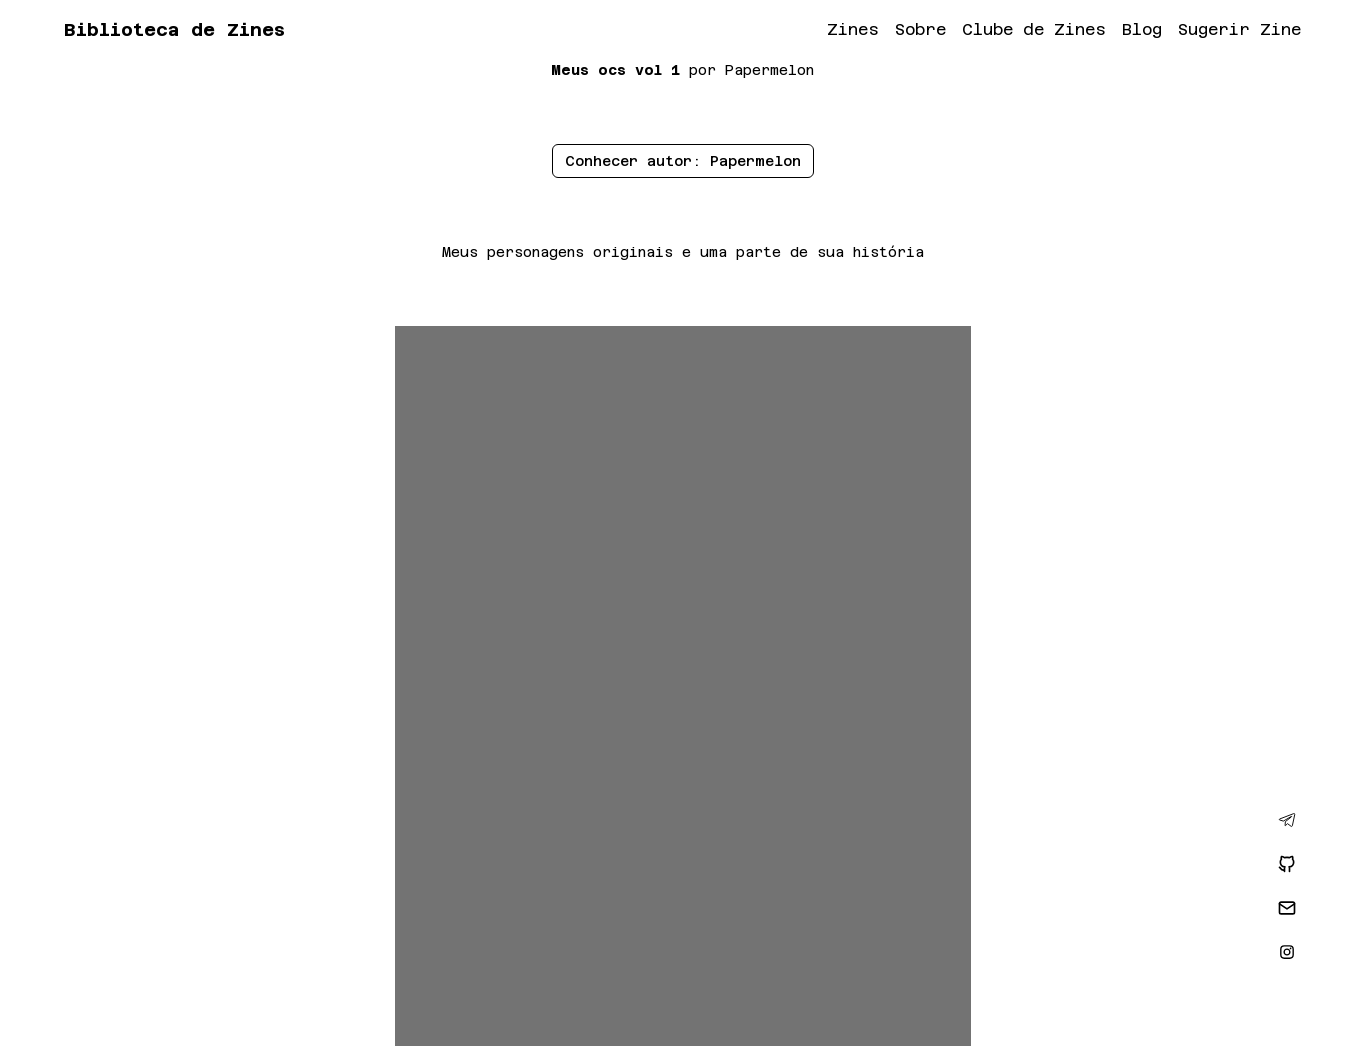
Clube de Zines (1034, 29)
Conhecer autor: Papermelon (683, 161)
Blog (1142, 29)
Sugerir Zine (1239, 29)
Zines (853, 29)
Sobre (920, 29)
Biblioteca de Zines (174, 29)
